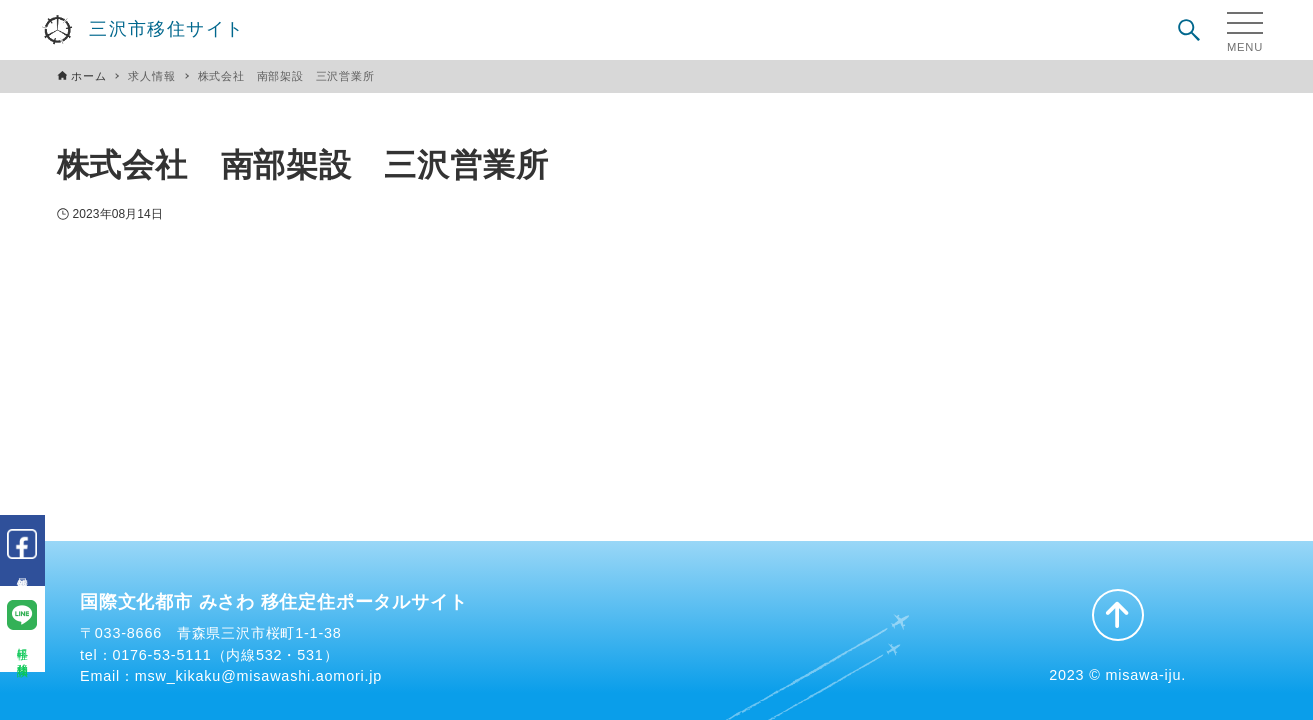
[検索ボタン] (1189, 30)
